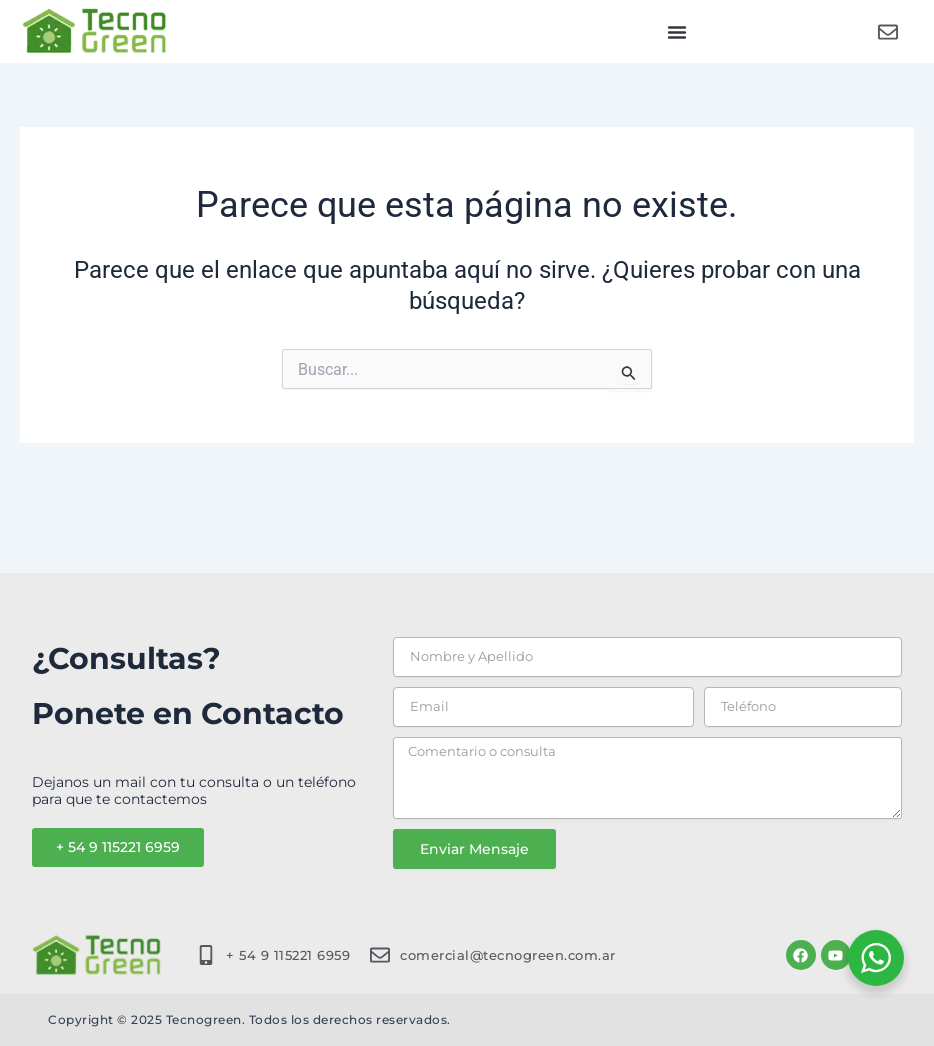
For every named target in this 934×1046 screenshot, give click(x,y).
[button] (677, 32)
